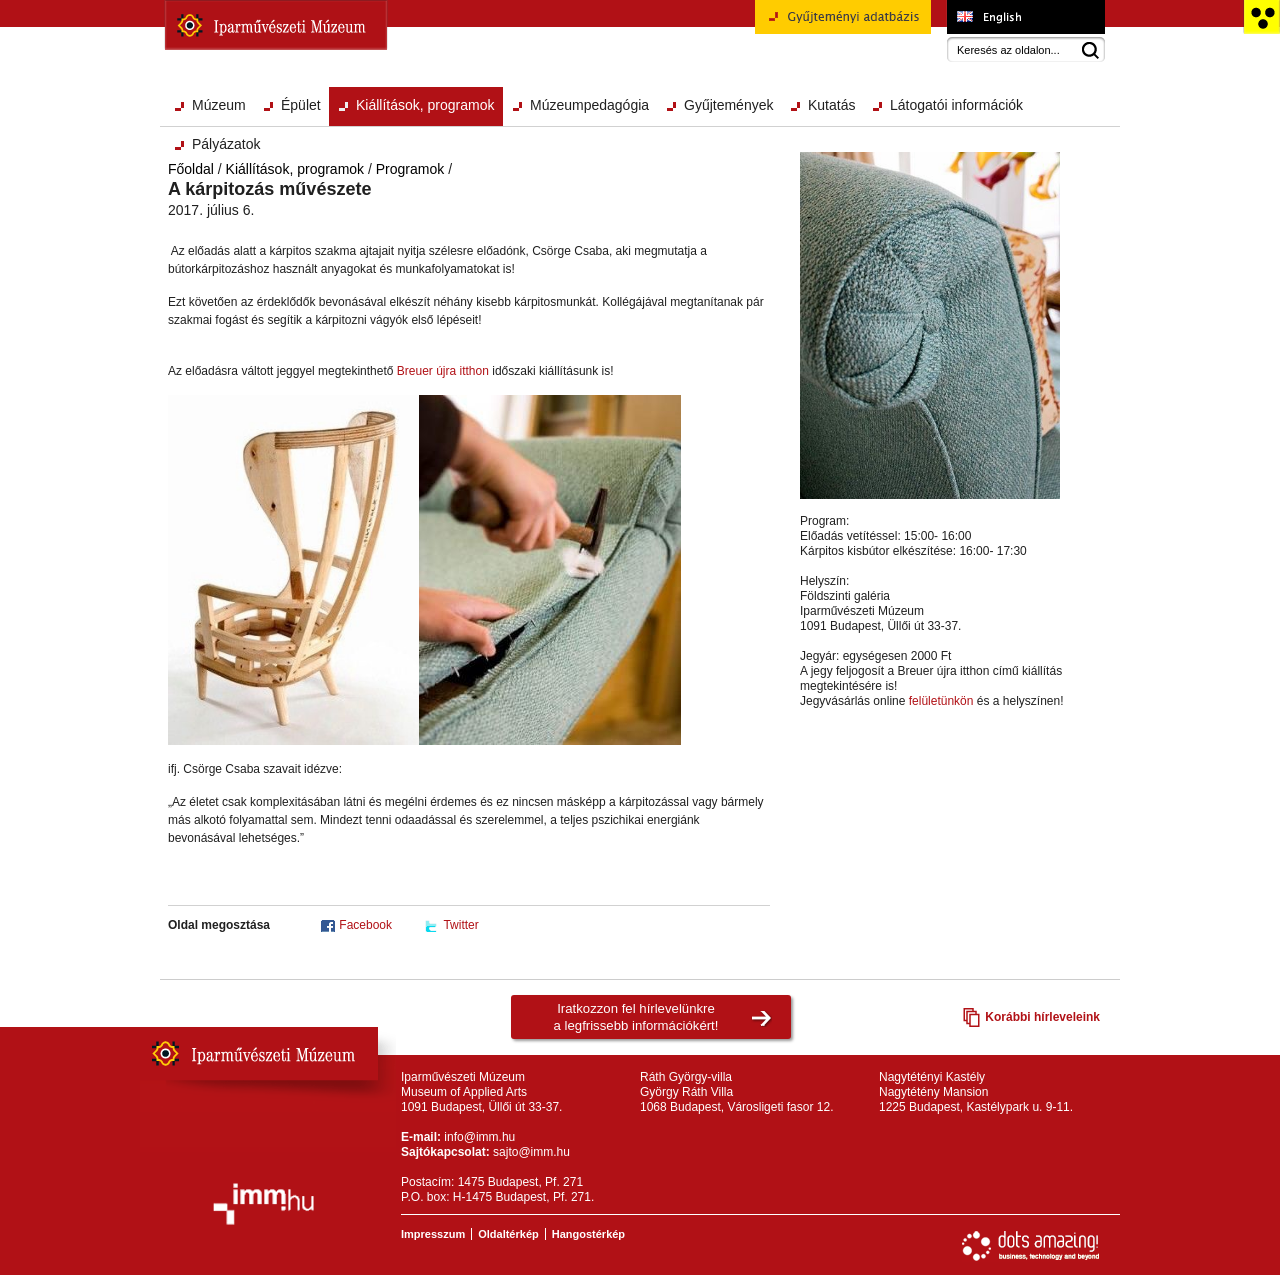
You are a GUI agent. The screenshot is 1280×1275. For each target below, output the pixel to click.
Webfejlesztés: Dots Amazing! (1031, 1246)
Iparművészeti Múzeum (276, 25)
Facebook (365, 925)
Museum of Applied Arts (1025, 17)
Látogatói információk (956, 105)
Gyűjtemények (728, 105)
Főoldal (191, 169)
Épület (301, 105)
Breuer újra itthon (443, 371)
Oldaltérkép (508, 1234)
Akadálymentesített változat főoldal (1261, 17)
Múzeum (219, 105)
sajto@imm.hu (531, 1152)
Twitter (460, 925)
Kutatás (831, 105)
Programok (410, 169)
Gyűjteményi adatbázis (843, 24)
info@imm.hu (479, 1137)
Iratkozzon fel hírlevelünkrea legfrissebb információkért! (636, 1017)
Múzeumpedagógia (589, 105)
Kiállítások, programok (425, 105)
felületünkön (941, 701)
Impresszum (433, 1234)
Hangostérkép (588, 1234)
